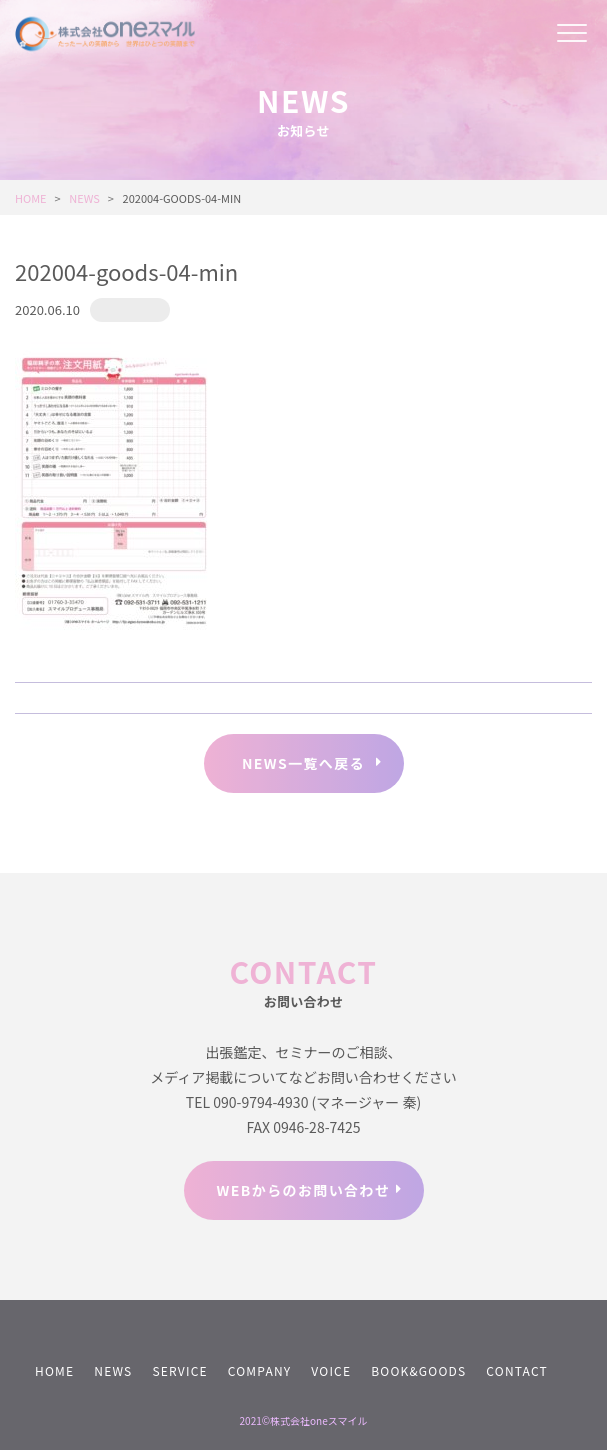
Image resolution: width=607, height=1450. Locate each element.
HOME (54, 1370)
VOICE (331, 1370)
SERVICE (179, 1370)
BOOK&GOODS (418, 1370)
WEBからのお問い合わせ (304, 1190)
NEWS (113, 1370)
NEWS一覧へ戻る (303, 763)
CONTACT (517, 1370)
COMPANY (260, 1370)
